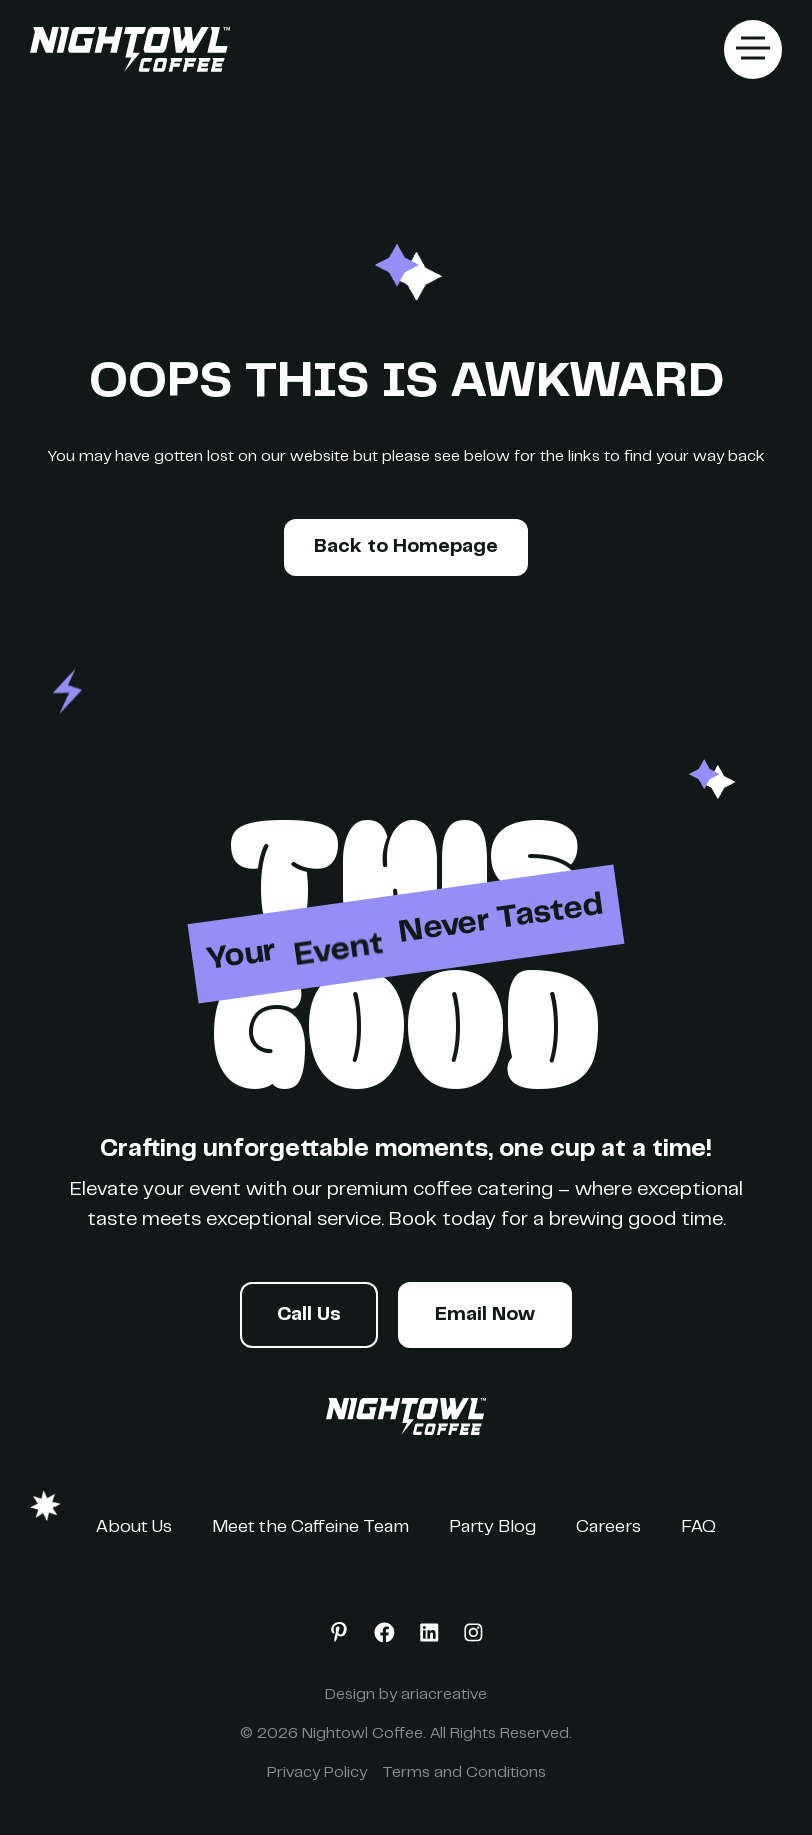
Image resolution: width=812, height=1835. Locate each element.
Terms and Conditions (464, 1773)
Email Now (485, 1315)
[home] (130, 50)
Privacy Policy (317, 1773)
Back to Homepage (406, 547)
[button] (753, 49)
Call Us (309, 1315)
